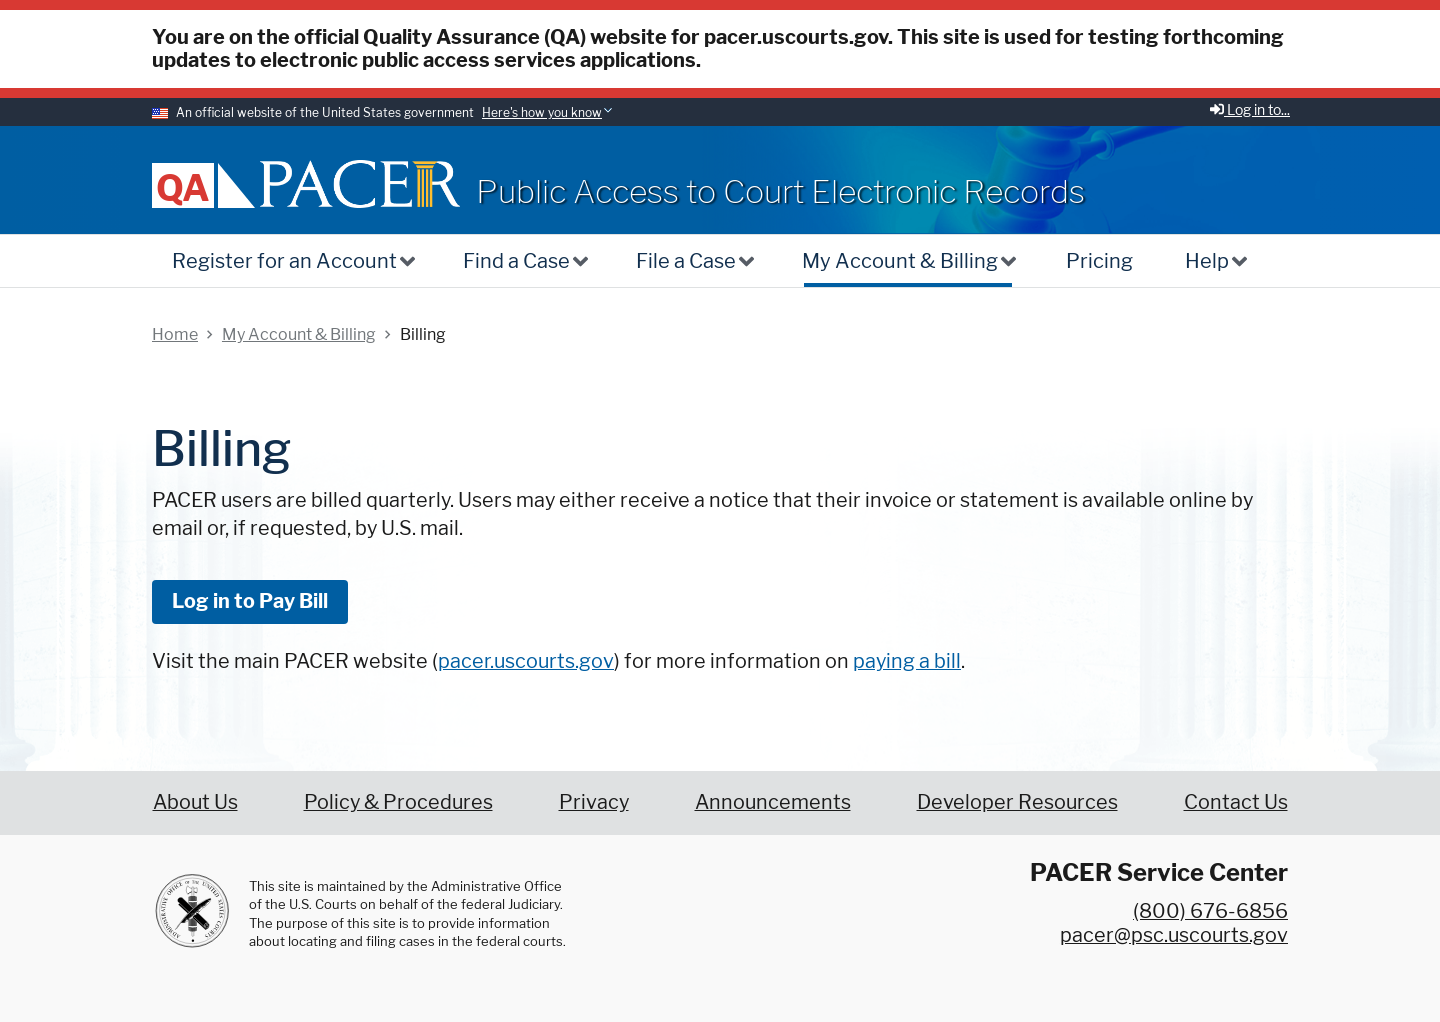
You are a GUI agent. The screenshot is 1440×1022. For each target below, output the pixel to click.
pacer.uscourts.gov (526, 661)
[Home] (360, 183)
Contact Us (1236, 802)
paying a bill (907, 661)
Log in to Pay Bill (250, 601)
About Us (195, 802)
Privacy (594, 802)
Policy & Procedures (398, 802)
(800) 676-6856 (1210, 911)
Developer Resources (1017, 802)
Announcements (773, 802)
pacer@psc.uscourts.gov (1174, 935)
